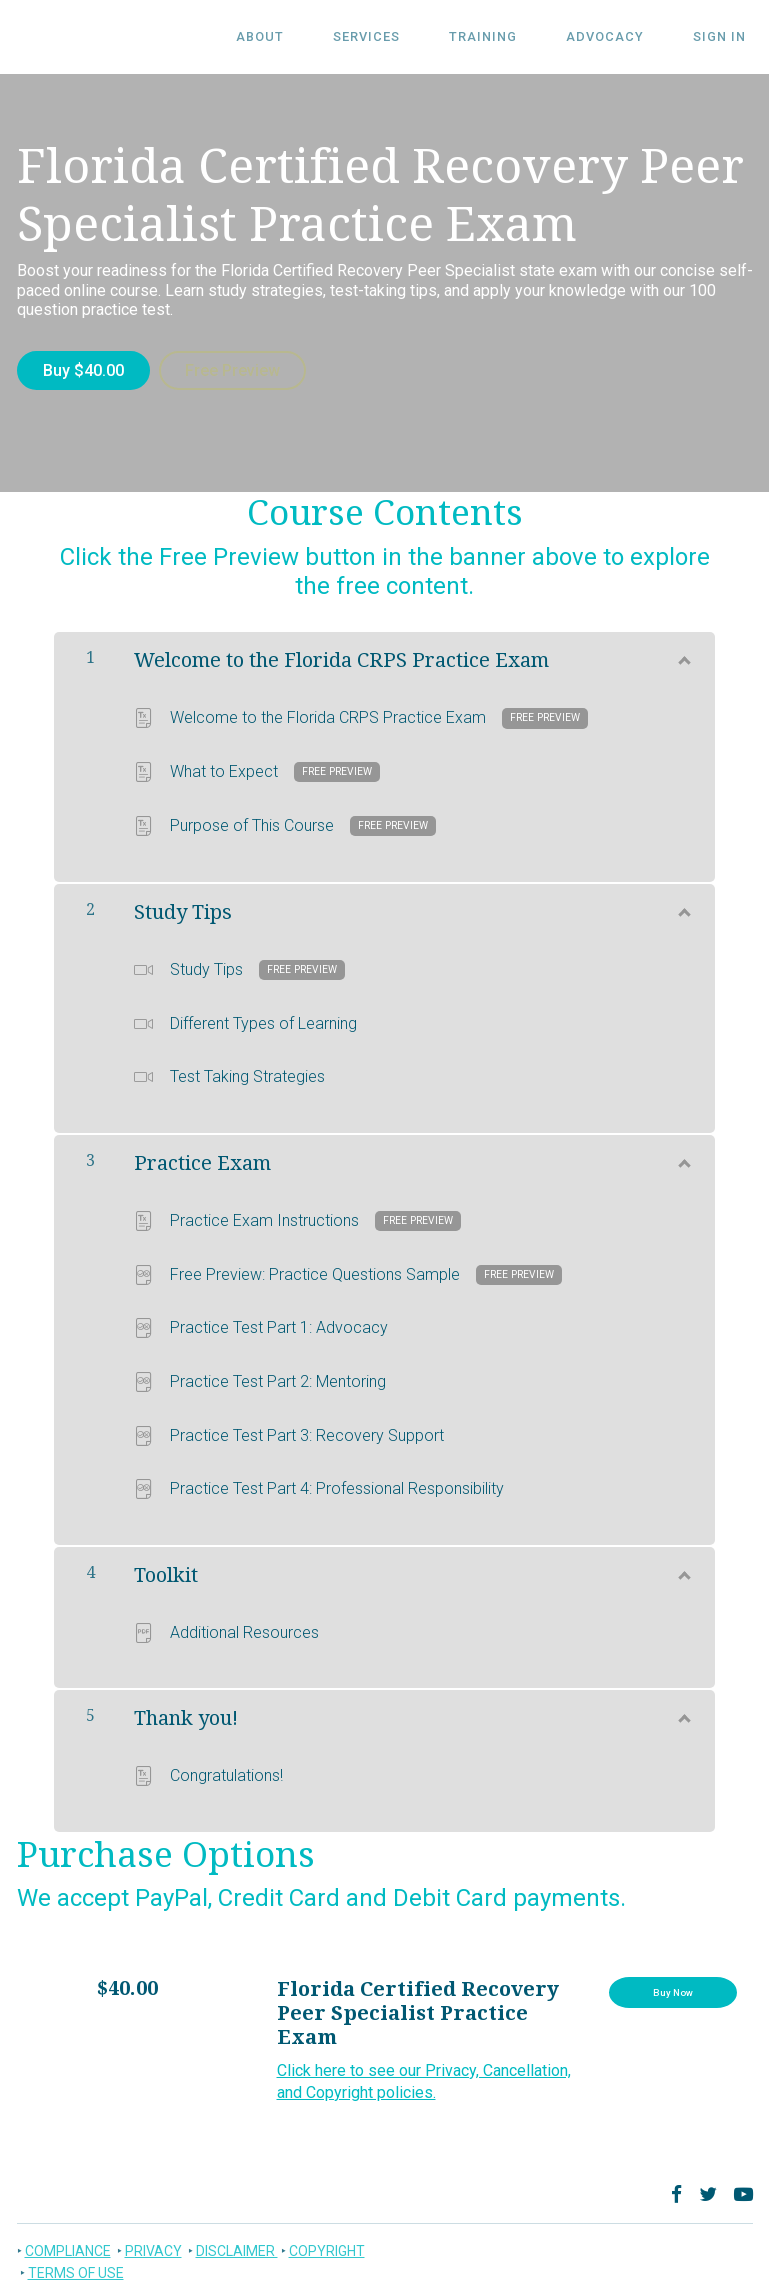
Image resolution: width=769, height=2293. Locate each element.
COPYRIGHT (327, 2244)
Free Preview (239, 370)
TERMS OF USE (76, 2266)
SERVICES (412, 37)
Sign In (726, 37)
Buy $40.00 (83, 370)
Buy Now (673, 1990)
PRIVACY (153, 2244)
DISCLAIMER (237, 2244)
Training (516, 37)
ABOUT (319, 37)
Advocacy (625, 37)
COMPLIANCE (68, 2244)
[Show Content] (683, 650)
